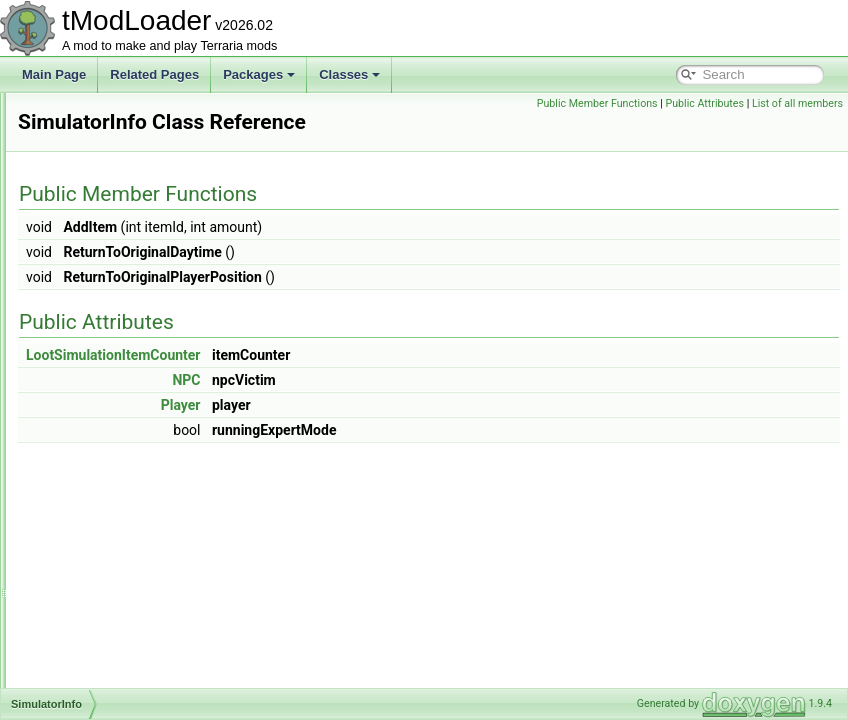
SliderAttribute (103, 488)
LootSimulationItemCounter (363, 383)
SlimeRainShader (112, 554)
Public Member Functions (691, 103)
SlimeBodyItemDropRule (131, 532)
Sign (78, 268)
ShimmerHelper (107, 136)
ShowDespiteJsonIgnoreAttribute (153, 246)
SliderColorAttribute (118, 510)
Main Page (54, 74)
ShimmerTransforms (120, 158)
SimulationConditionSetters (138, 378)
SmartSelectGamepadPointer (144, 686)
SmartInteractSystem (122, 664)
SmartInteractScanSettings (137, 642)
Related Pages (154, 74)
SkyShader (95, 466)
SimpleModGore (109, 312)
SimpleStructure (108, 356)
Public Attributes (798, 103)
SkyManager (99, 444)
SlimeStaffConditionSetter (134, 598)
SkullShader (98, 422)
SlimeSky (91, 576)
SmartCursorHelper (117, 620)
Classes (349, 74)
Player (431, 433)
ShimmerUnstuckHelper (129, 180)
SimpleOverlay (105, 334)
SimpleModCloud (111, 290)
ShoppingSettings (113, 224)
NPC (436, 408)
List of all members (797, 125)
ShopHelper (97, 202)
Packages (259, 74)
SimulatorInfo (101, 400)
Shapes (86, 114)
